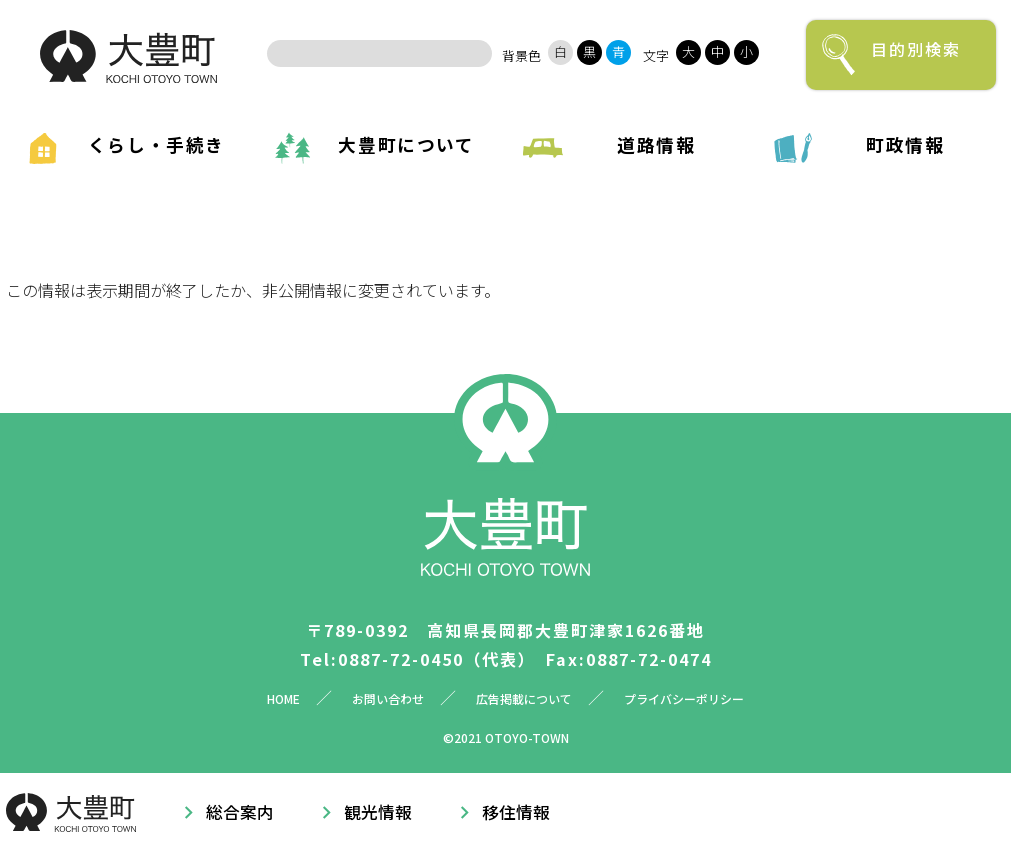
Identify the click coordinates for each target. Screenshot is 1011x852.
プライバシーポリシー (684, 698)
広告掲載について (524, 698)
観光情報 (378, 812)
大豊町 (128, 56)
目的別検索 (916, 49)
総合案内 (240, 812)
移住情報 (516, 812)
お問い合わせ (388, 698)
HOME (283, 698)
